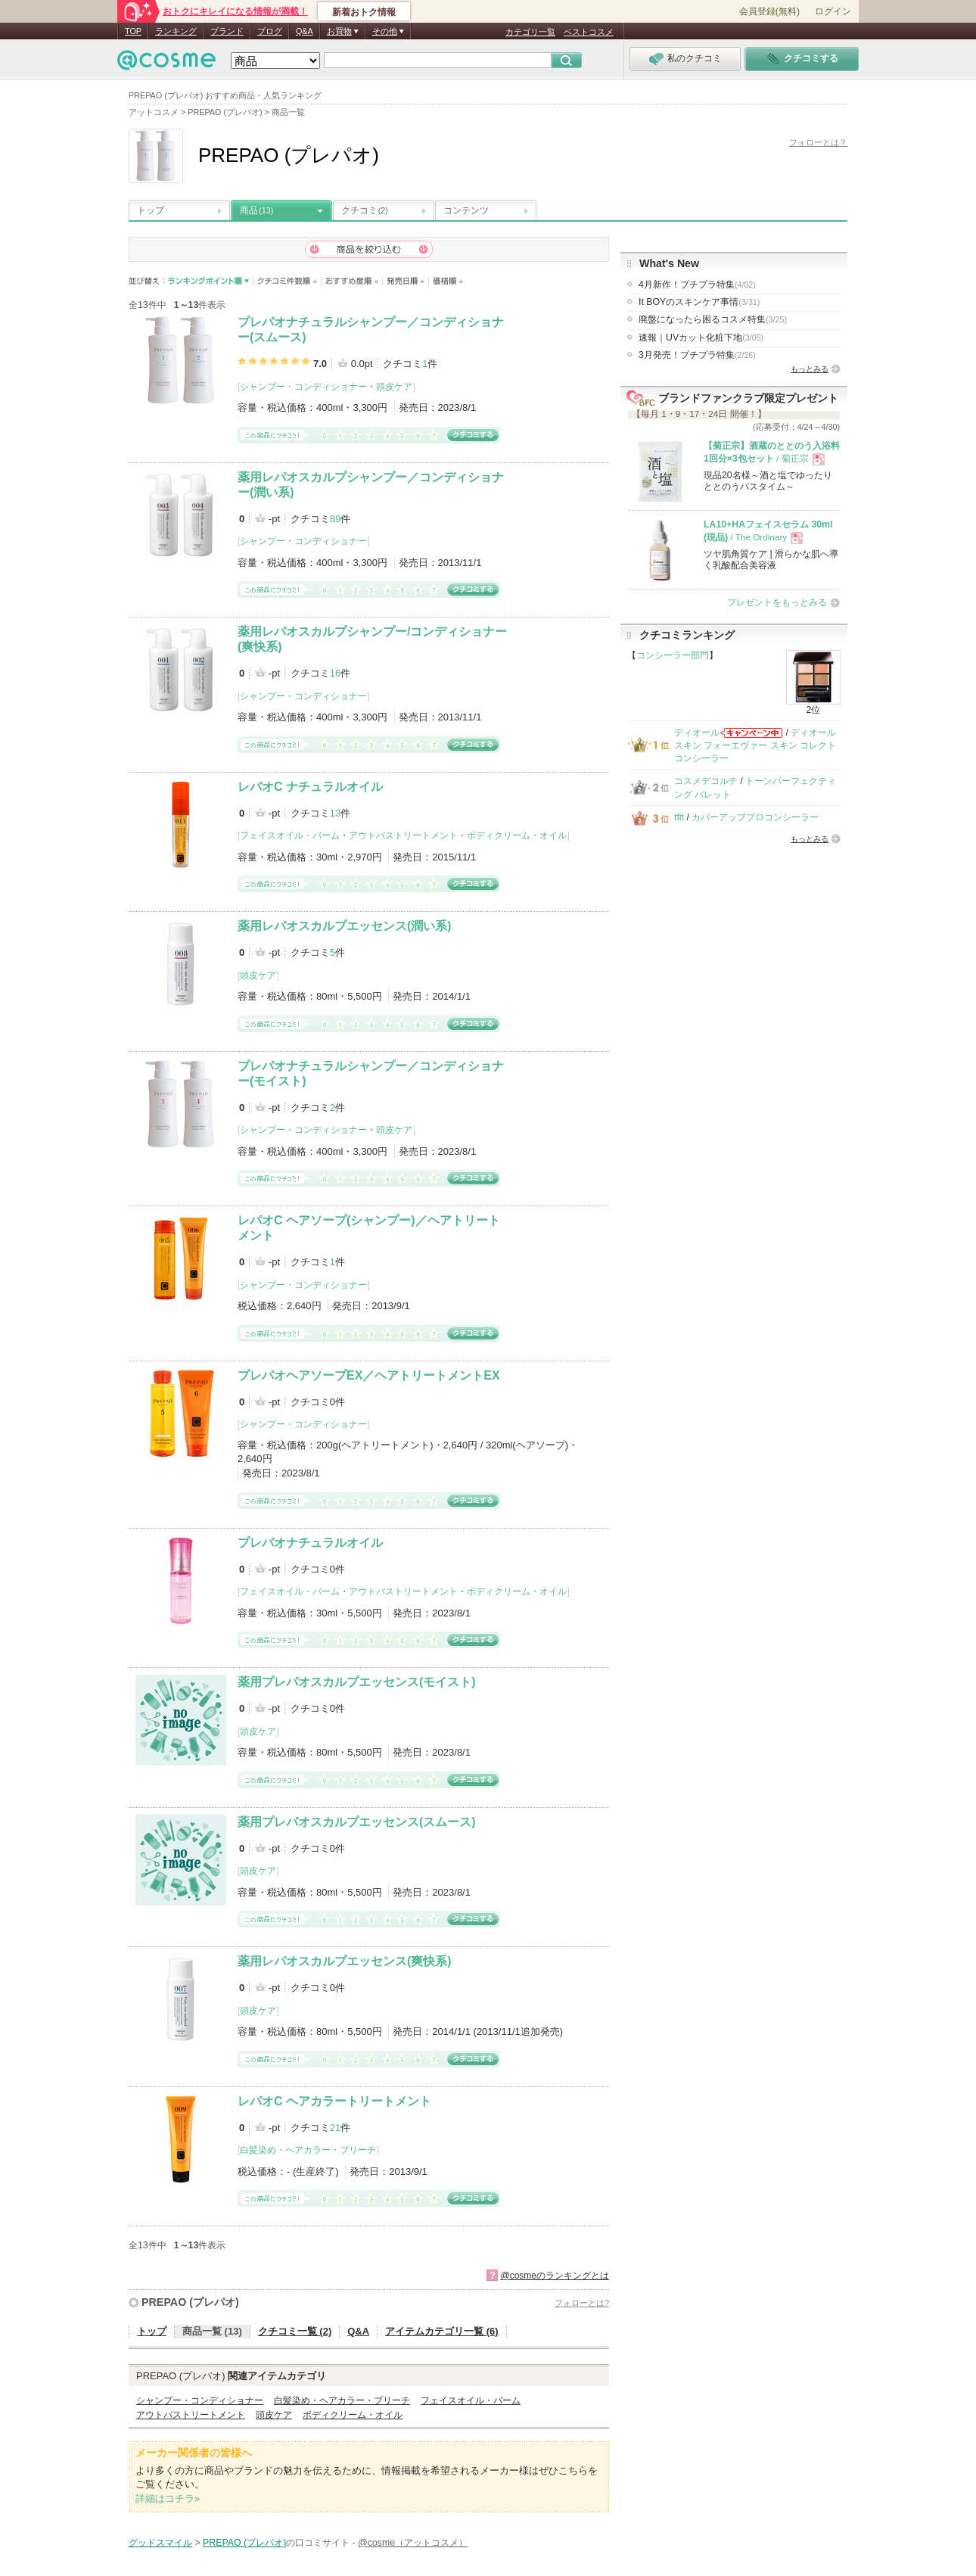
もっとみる (809, 369)
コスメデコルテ (706, 781)
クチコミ (364, 210)
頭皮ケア (394, 386)
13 (335, 813)
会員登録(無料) (769, 11)
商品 (256, 210)
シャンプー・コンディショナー (303, 386)
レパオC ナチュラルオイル (310, 786)
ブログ (269, 31)
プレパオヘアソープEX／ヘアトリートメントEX (369, 1375)
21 (335, 2127)
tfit (679, 817)
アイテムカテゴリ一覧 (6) (442, 2331)
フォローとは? (582, 2302)
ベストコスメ (589, 31)
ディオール (697, 732)
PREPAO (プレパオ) (190, 2302)
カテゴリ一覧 (530, 31)
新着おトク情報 (364, 12)
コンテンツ (466, 210)
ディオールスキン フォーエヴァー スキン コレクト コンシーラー (755, 745)
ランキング (176, 31)
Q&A (304, 31)
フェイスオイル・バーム (290, 835)
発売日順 (406, 281)
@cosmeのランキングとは (554, 2275)
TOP (133, 31)
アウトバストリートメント (403, 835)
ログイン (833, 11)
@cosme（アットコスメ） (413, 2542)
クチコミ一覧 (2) (295, 2331)
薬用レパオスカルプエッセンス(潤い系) (345, 925)
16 (335, 673)
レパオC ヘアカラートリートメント (334, 2101)
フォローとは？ (818, 142)
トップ (150, 210)
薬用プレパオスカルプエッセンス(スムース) (357, 1821)
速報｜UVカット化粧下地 (701, 337)
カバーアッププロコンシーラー (755, 817)
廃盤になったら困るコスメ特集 (713, 319)
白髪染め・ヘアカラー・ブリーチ (308, 2150)
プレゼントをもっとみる (777, 602)
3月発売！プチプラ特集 (697, 355)
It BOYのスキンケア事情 (699, 302)
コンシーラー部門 (672, 655)
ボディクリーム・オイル (517, 835)
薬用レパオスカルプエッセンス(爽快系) (345, 1961)
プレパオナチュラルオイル (310, 1542)
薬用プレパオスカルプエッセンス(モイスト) (357, 1681)
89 (335, 518)
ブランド (227, 31)
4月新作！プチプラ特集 (697, 284)
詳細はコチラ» (167, 2498)
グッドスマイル (160, 2542)
